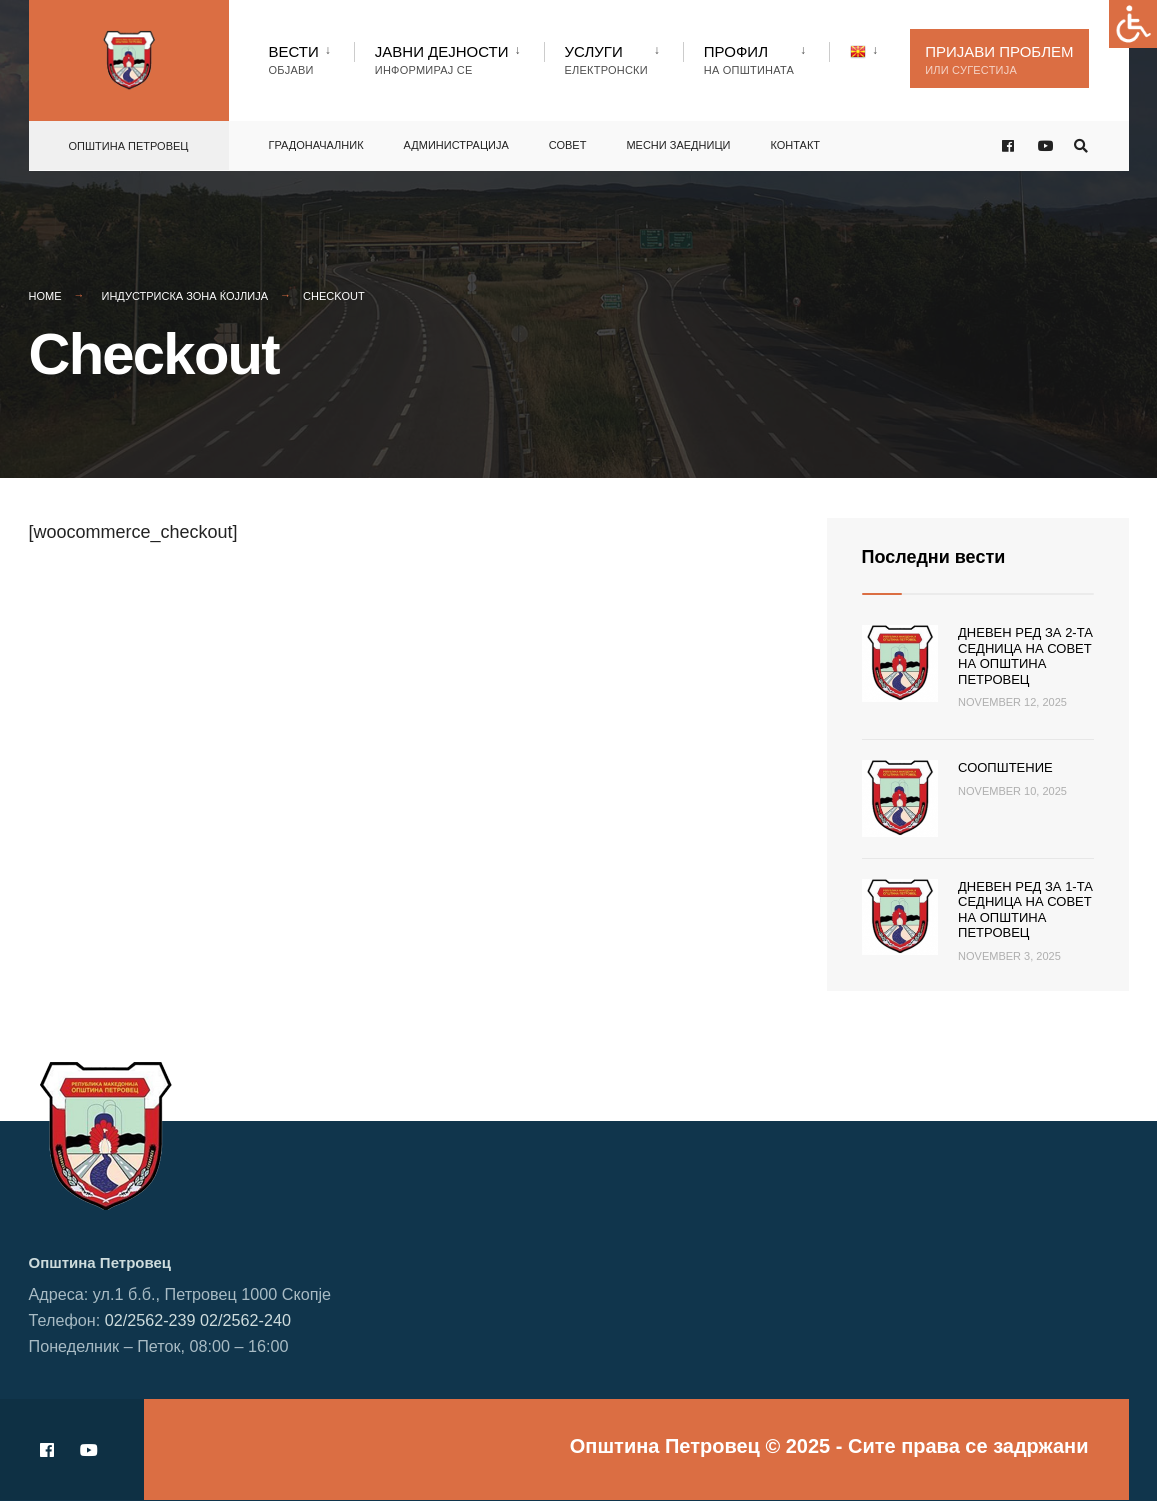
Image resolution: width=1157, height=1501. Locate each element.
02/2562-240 (245, 1320)
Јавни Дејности (442, 59)
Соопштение (1005, 767)
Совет (568, 145)
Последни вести (934, 557)
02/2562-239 (150, 1320)
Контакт (795, 145)
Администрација (456, 145)
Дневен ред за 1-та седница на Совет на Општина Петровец (1025, 910)
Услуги (606, 59)
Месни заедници (678, 145)
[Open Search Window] (1081, 146)
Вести (294, 59)
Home (45, 296)
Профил (749, 59)
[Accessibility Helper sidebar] (1133, 24)
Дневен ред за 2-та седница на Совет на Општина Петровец (1025, 656)
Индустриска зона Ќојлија (185, 296)
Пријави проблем (999, 59)
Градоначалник (316, 145)
